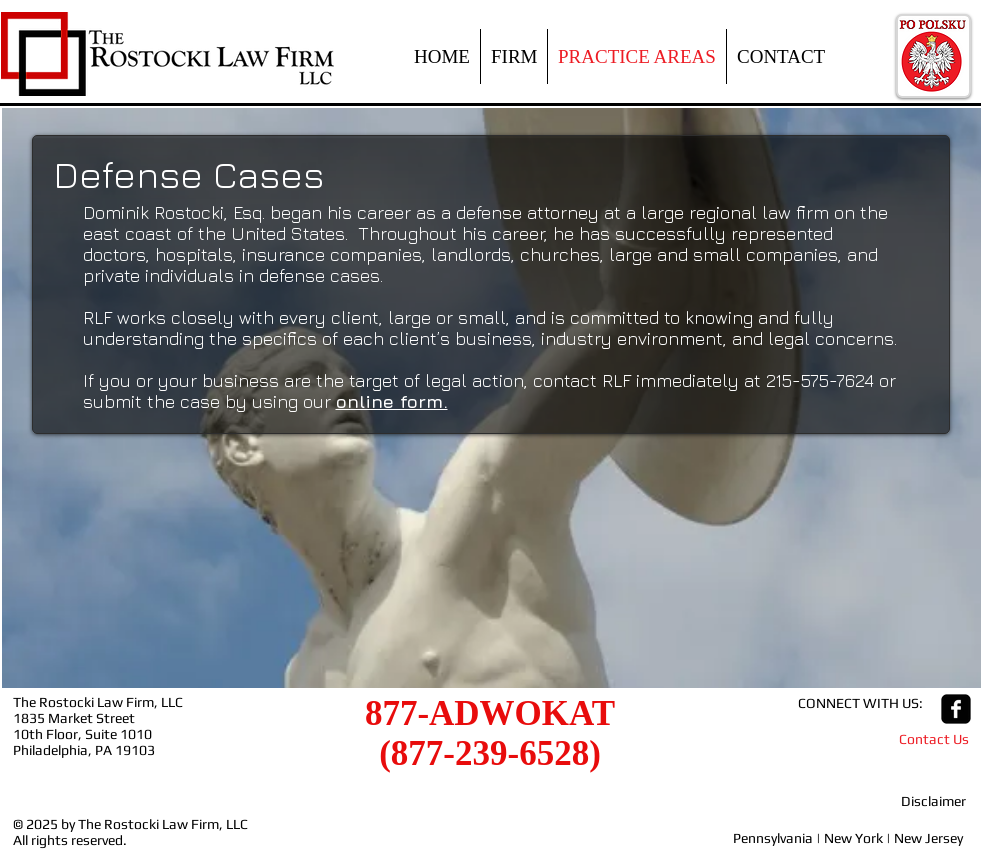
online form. (392, 401)
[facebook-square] (956, 709)
